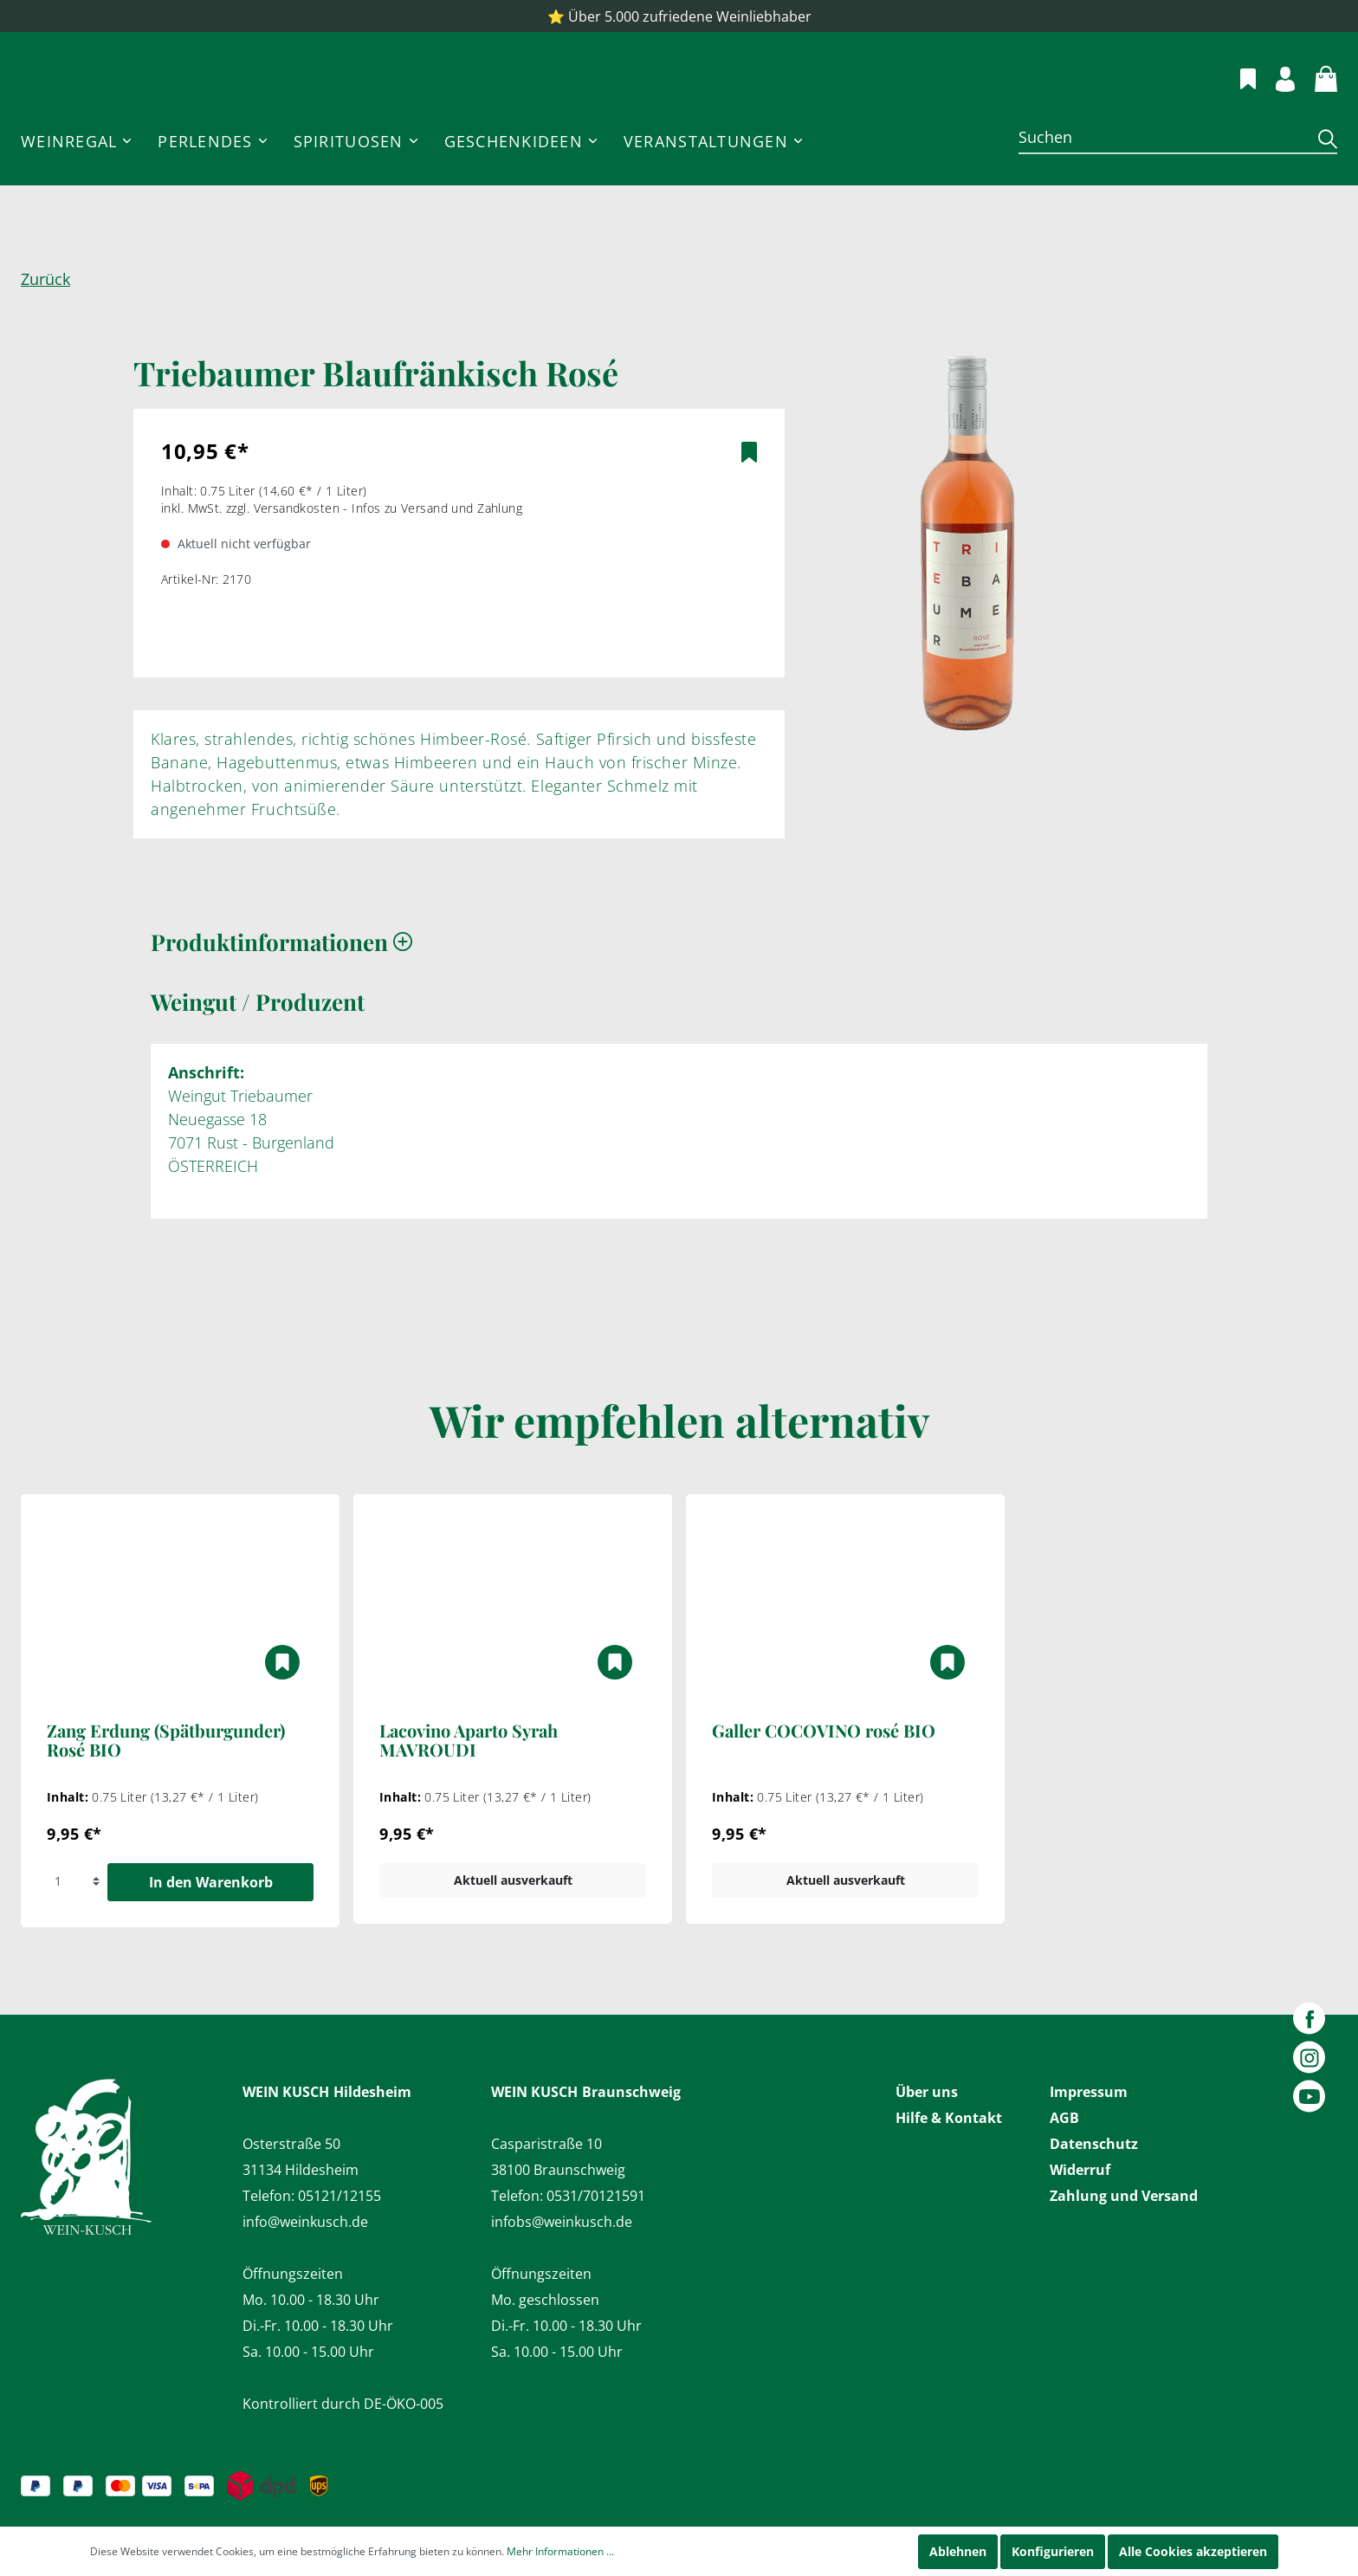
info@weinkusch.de (305, 2221)
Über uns (927, 2091)
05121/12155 (339, 2195)
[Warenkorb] (1316, 102)
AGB (1064, 2117)
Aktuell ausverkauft (513, 1932)
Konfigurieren (1053, 2551)
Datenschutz (1094, 2143)
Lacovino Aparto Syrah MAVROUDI (468, 1793)
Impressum (1089, 2091)
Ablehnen (957, 2551)
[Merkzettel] (1238, 102)
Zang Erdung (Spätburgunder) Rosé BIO (166, 1793)
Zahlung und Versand (1124, 2195)
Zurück (45, 330)
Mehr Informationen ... (560, 2551)
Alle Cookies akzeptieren (1193, 2551)
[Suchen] (1162, 189)
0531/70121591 (595, 2195)
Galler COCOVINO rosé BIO (823, 1783)
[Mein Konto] (1275, 102)
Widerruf (1080, 2169)
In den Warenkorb (211, 1934)
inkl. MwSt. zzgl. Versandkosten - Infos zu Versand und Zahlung (341, 560)
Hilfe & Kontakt (949, 2117)
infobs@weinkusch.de (561, 2221)
